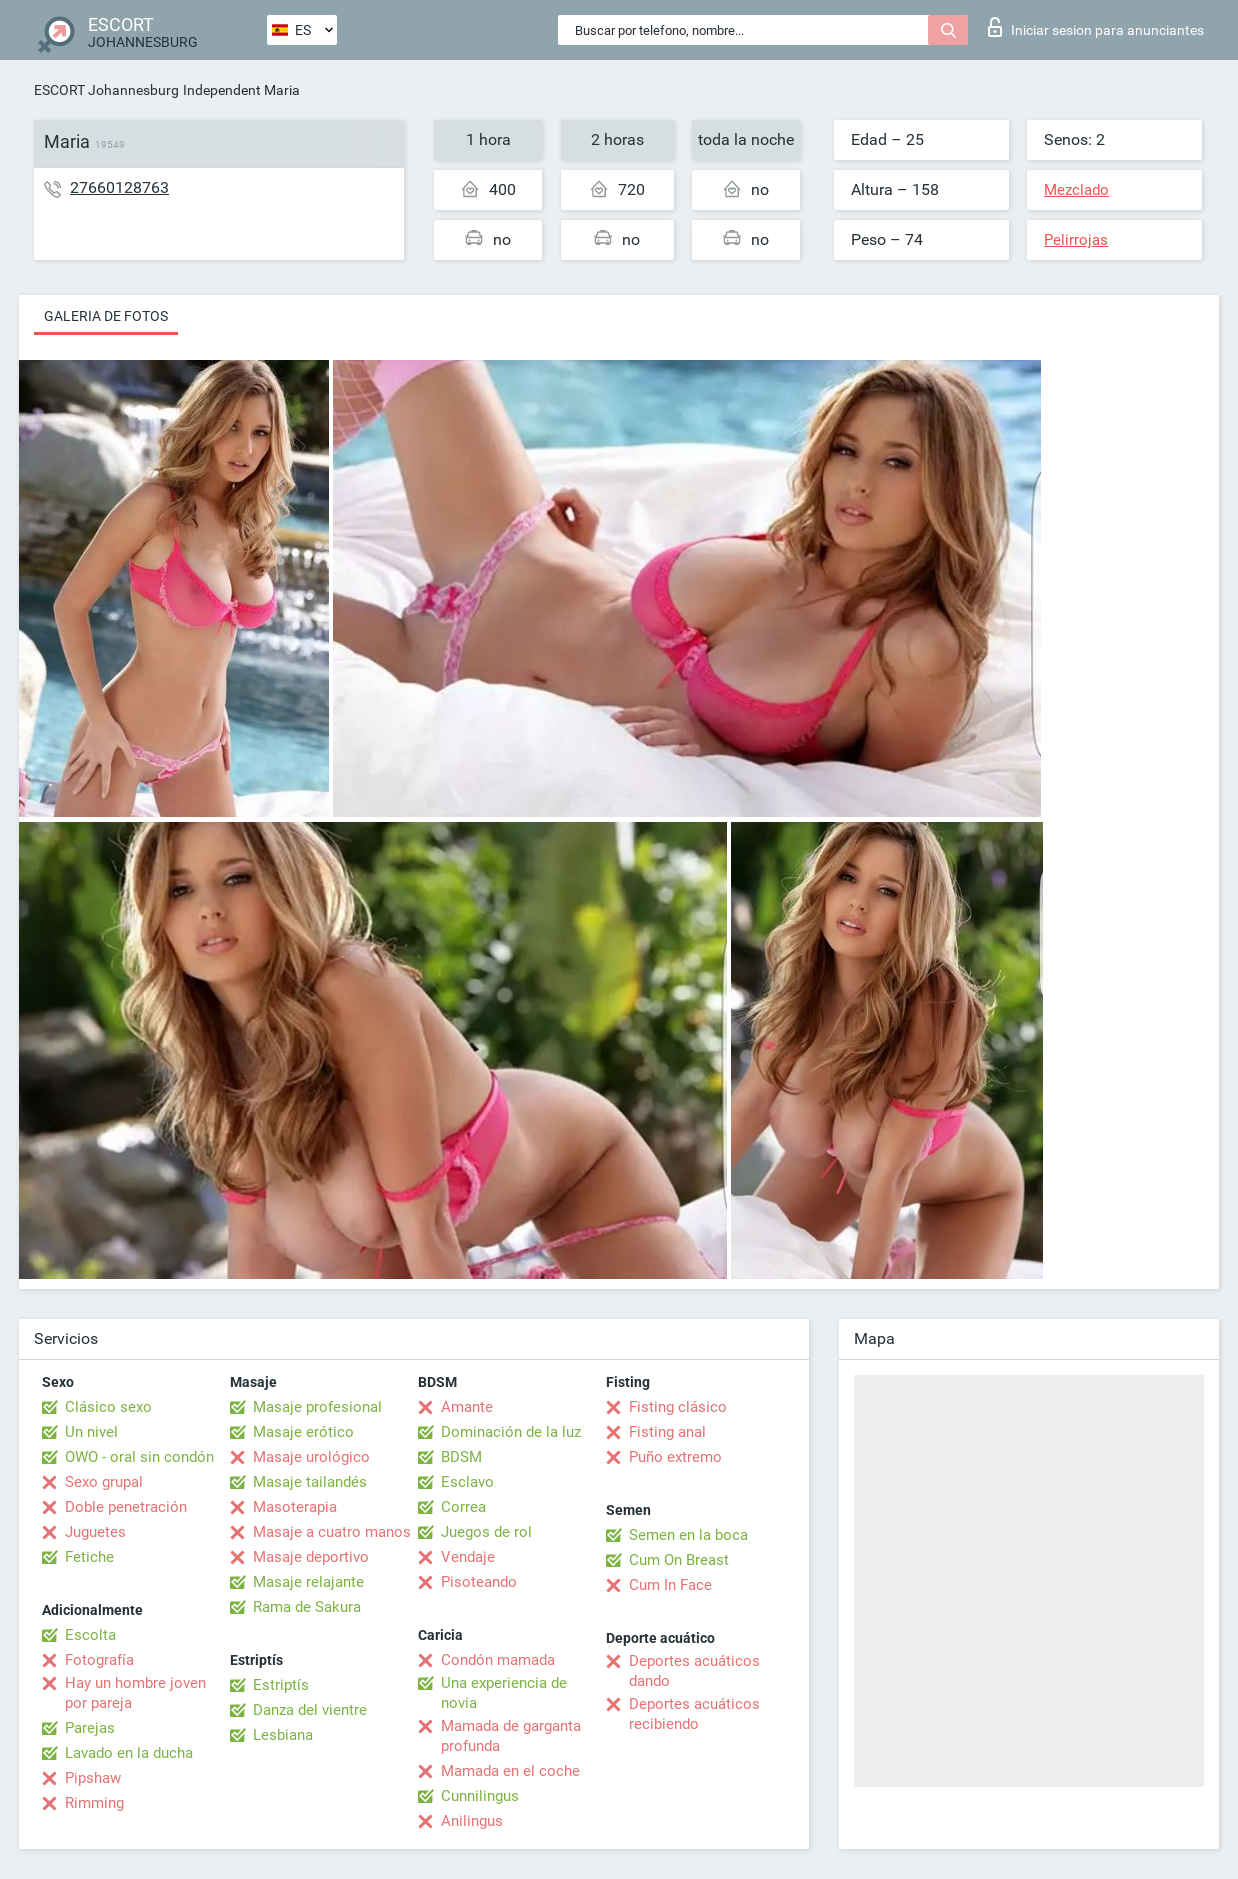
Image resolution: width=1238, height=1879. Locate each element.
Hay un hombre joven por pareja (135, 1693)
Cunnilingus (480, 1796)
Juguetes (95, 1532)
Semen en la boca (688, 1535)
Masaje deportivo (311, 1557)
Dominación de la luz (511, 1432)
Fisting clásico (678, 1407)
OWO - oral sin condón (139, 1457)
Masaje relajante (308, 1582)
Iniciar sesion (1096, 27)
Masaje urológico (311, 1457)
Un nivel (91, 1432)
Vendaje (468, 1557)
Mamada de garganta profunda (511, 1736)
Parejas (90, 1728)
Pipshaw (93, 1778)
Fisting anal (667, 1432)
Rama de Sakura (307, 1607)
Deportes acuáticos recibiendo (694, 1714)
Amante (467, 1407)
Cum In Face (670, 1585)
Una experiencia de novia (504, 1693)
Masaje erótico (303, 1432)
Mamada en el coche (510, 1771)
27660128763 (119, 187)
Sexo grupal (104, 1482)
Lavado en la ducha (129, 1753)
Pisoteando (479, 1582)
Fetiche (89, 1557)
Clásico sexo (108, 1407)
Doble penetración (126, 1507)
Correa (463, 1507)
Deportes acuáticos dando (694, 1671)
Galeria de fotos (106, 316)
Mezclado (1076, 190)
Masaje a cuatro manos (332, 1532)
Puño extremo (675, 1457)
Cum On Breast (679, 1560)
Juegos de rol (486, 1532)
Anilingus (472, 1821)
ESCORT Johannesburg (106, 90)
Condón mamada (498, 1660)
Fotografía (99, 1660)
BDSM (461, 1457)
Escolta (90, 1635)
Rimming (94, 1803)
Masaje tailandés (310, 1482)
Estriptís (281, 1685)
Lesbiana (283, 1735)
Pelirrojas (1076, 240)
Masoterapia (295, 1507)
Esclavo (467, 1482)
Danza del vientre (310, 1710)
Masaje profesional (317, 1407)
